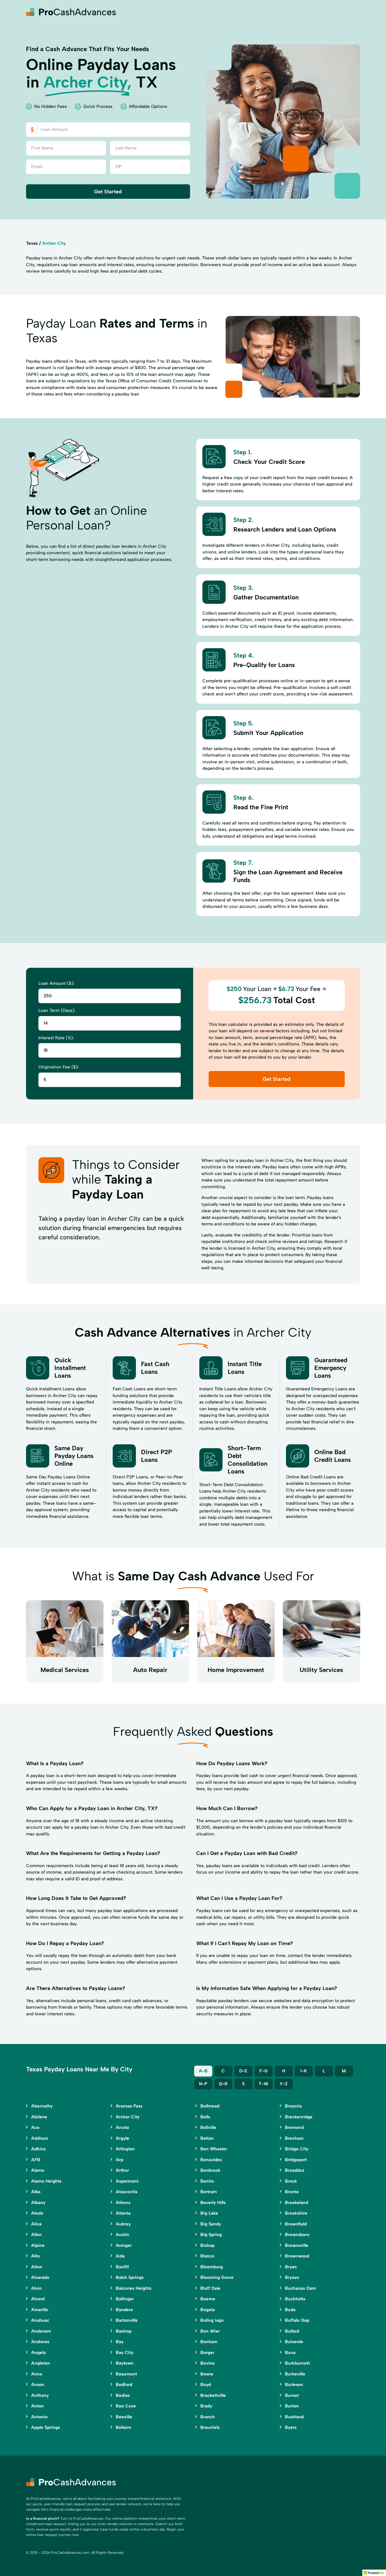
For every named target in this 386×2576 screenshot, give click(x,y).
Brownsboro (297, 2234)
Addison (39, 2138)
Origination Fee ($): (58, 1066)
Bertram (208, 2191)
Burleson (294, 2384)
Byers (291, 2427)
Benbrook (210, 2170)
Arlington (125, 2148)
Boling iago (212, 2320)
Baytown (125, 2363)
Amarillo (39, 2309)
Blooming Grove (217, 2277)
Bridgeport (296, 2159)
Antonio (39, 2416)
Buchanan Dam (300, 2288)
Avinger (124, 2245)
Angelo (38, 2352)
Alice (36, 2223)
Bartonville (127, 2320)
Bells (205, 2116)
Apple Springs (45, 2427)
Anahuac (40, 2320)
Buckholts (295, 2298)
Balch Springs (130, 2277)
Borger (207, 2352)
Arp (119, 2159)
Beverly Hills (213, 2202)
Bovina (207, 2363)
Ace (35, 2127)
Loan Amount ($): (56, 983)
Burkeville (295, 2373)
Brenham (294, 2138)
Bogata (207, 2309)
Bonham (208, 2341)
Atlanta (123, 2213)
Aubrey (123, 2223)
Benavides (211, 2159)
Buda (290, 2309)
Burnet (292, 2395)
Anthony (40, 2395)
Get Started (108, 191)
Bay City (124, 2352)
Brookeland (296, 2202)
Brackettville (213, 2395)
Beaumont (126, 2373)
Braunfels (210, 2427)
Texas (32, 243)
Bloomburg (211, 2266)
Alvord (38, 2298)
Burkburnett (297, 2363)
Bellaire (123, 2427)
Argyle (122, 2138)
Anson (37, 2384)
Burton (292, 2405)
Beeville (124, 2416)
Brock (291, 2181)
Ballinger (125, 2298)
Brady (206, 2405)
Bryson (292, 2277)
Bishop (207, 2245)
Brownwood (297, 2255)
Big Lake (209, 2213)
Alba (35, 2191)
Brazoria (293, 2106)
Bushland (294, 2416)
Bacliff (122, 2266)
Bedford (124, 2384)
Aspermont (127, 2181)
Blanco (207, 2255)
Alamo (37, 2170)
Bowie (206, 2373)
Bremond (294, 2127)
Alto (35, 2255)
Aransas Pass (129, 2106)
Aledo (37, 2213)
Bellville (208, 2127)
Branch (207, 2416)
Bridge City (296, 2148)
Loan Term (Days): (56, 1010)
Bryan (291, 2266)
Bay (120, 2341)
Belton (207, 2138)
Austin (122, 2234)
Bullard (292, 2331)
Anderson (41, 2331)
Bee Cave (126, 2405)
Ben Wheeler (213, 2148)
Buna (290, 2352)
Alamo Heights (46, 2181)
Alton (36, 2266)
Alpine (38, 2245)
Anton (37, 2405)
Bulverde (294, 2341)
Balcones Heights (133, 2288)
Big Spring (211, 2234)
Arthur (122, 2170)
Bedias (123, 2395)
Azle (120, 2255)
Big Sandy (210, 2223)
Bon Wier (210, 2331)
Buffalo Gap (297, 2320)
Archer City (127, 2116)
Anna (36, 2373)
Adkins (38, 2148)
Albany (38, 2202)
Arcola (122, 2127)
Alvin (36, 2288)
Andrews (40, 2341)
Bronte (292, 2191)
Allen (36, 2234)
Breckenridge (299, 2116)
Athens (123, 2202)
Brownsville (296, 2245)
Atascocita (126, 2191)
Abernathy (42, 2106)
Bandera (124, 2309)
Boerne (207, 2298)
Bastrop (124, 2331)
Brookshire (296, 2213)
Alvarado (40, 2277)
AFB (35, 2159)
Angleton (40, 2363)
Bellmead (209, 2106)
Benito (207, 2181)
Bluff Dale (210, 2288)
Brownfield (296, 2223)
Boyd (205, 2384)
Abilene (39, 2116)
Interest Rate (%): (56, 1037)
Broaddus (294, 2170)
